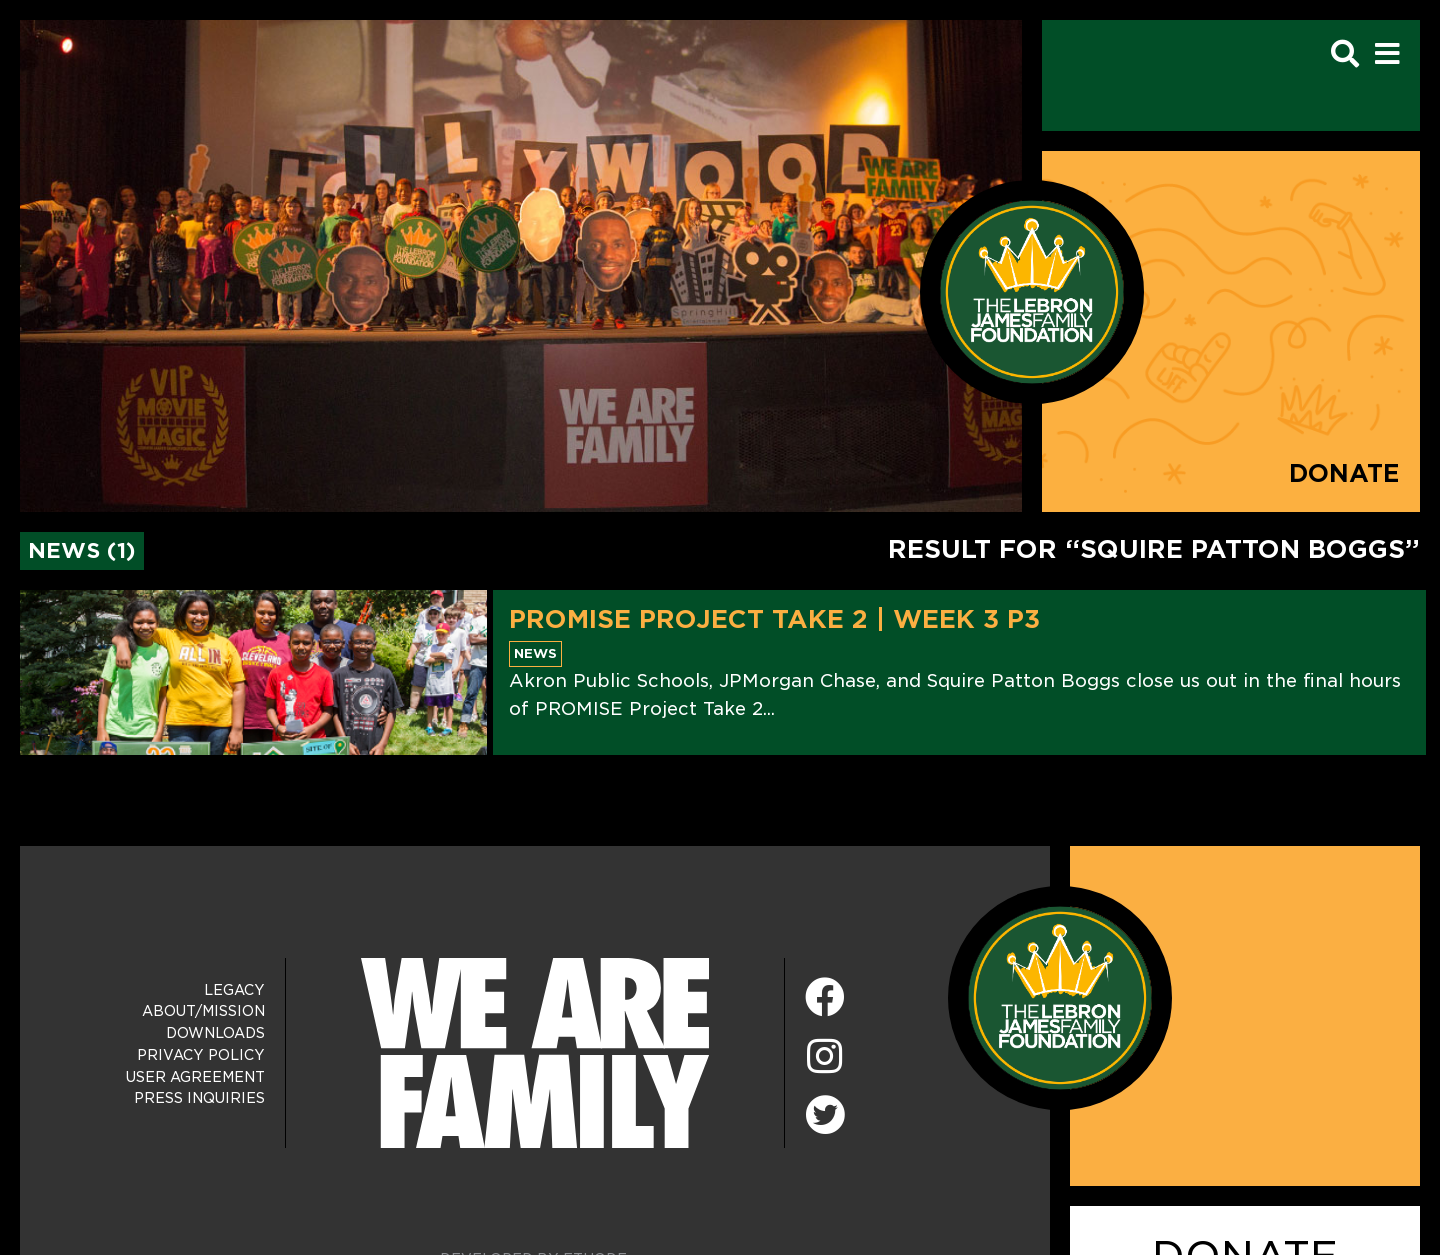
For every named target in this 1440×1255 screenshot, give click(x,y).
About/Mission (203, 1011)
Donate (1344, 473)
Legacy (234, 990)
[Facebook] (825, 998)
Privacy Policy (201, 1055)
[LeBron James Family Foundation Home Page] (1060, 996)
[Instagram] (825, 1057)
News (535, 653)
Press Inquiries (199, 1098)
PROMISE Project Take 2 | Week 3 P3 (774, 619)
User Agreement (195, 1077)
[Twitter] (825, 1112)
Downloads (215, 1033)
